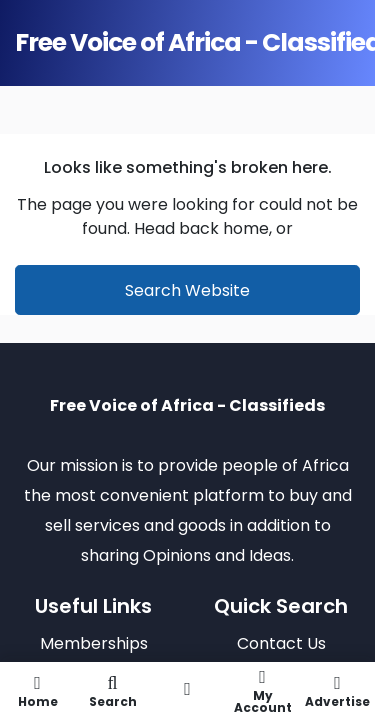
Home (37, 691)
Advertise (337, 691)
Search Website (187, 290)
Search (112, 691)
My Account (262, 691)
